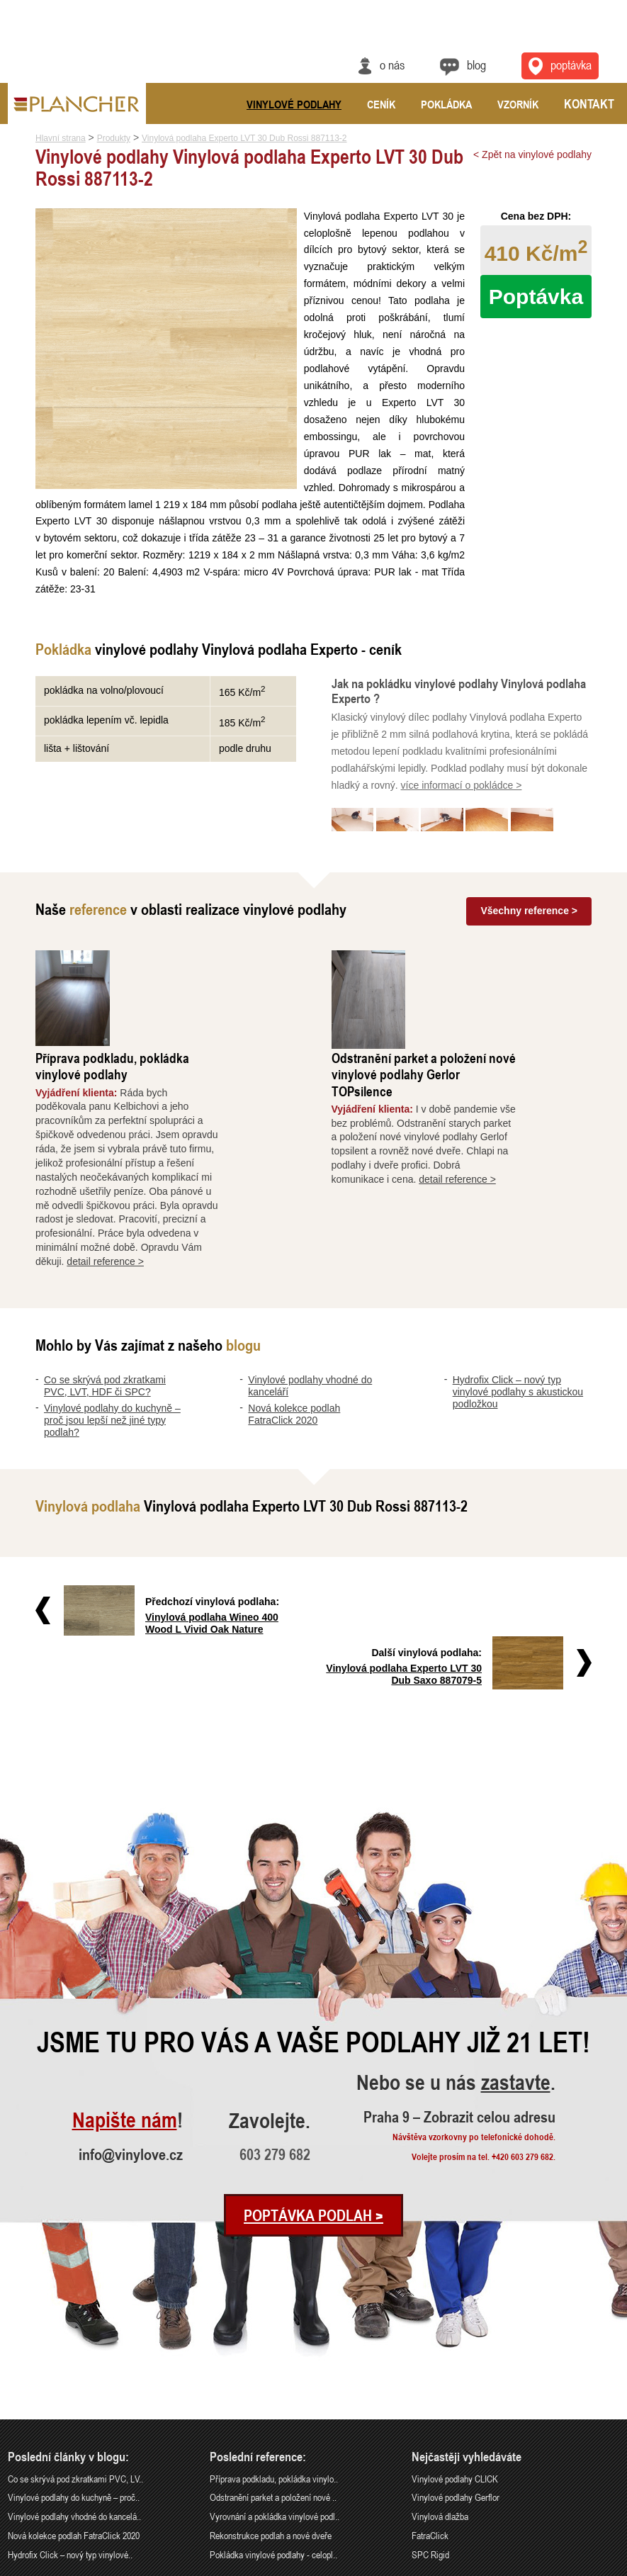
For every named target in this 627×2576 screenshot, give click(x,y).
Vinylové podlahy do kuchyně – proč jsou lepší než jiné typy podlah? (112, 1320)
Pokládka (446, 104)
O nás (392, 64)
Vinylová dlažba (440, 2366)
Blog (476, 64)
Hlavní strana (60, 138)
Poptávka (536, 296)
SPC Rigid (430, 2404)
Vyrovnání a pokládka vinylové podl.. (274, 2366)
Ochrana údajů (567, 2566)
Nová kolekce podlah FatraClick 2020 (294, 1314)
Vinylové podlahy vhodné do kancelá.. (74, 2366)
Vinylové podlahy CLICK (455, 2328)
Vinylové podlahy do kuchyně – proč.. (74, 2347)
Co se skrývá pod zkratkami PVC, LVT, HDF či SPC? (105, 1286)
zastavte (515, 1932)
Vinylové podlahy (294, 104)
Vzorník (517, 104)
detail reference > (181, 1161)
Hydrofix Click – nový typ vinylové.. (70, 2404)
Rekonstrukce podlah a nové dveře (271, 2385)
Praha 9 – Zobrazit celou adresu (459, 1966)
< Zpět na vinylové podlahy (532, 154)
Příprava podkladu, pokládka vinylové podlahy (188, 966)
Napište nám (124, 1970)
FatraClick (430, 2385)
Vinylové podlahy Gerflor (455, 2347)
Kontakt (589, 103)
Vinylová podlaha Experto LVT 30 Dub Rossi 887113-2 (244, 138)
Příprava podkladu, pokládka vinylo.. (274, 2328)
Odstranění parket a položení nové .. (273, 2347)
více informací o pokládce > (461, 785)
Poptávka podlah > (313, 2064)
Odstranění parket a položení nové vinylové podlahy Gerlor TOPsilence (499, 974)
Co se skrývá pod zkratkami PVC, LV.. (75, 2328)
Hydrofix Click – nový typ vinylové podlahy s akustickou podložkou (518, 1292)
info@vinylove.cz (131, 2003)
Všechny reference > (528, 910)
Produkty (113, 138)
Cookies (607, 2566)
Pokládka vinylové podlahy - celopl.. (273, 2404)
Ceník (381, 104)
